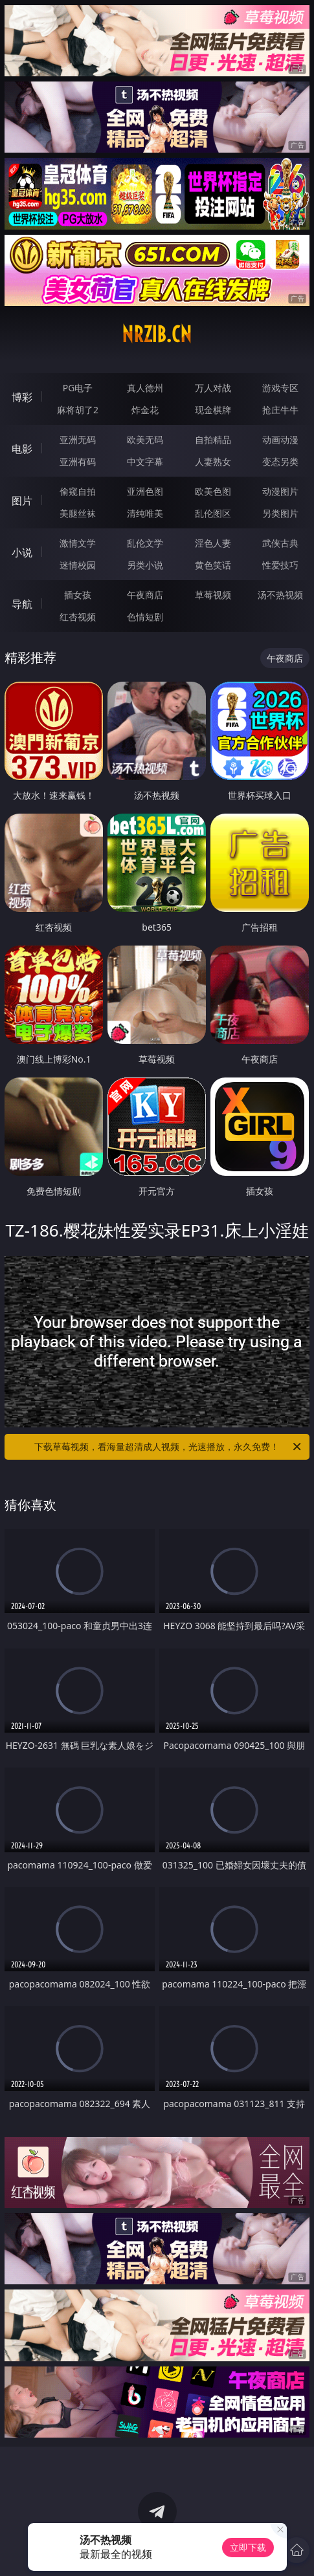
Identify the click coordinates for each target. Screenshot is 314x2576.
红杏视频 (78, 617)
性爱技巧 (280, 565)
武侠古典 (280, 543)
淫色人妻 (213, 543)
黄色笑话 (213, 565)
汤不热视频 (280, 595)
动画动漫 (280, 439)
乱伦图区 (213, 513)
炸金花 (145, 410)
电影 (22, 449)
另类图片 (280, 513)
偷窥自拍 (78, 491)
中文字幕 (145, 461)
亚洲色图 (145, 491)
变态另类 (280, 461)
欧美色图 (213, 491)
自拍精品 (213, 439)
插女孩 (77, 595)
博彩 (22, 397)
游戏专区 (280, 388)
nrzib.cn (157, 334)
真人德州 (145, 388)
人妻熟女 (213, 461)
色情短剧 (145, 617)
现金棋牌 (213, 410)
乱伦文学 (145, 543)
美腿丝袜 (78, 513)
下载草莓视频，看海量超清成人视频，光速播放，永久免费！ (168, 1447)
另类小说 (145, 565)
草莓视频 (213, 595)
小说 (22, 552)
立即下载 (248, 2547)
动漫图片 (280, 491)
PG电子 (78, 388)
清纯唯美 (145, 513)
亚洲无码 (78, 439)
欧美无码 (145, 439)
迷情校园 (78, 565)
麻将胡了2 (77, 410)
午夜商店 (145, 595)
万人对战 (213, 388)
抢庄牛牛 (280, 410)
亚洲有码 (78, 461)
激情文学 (78, 543)
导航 (22, 604)
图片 (22, 500)
